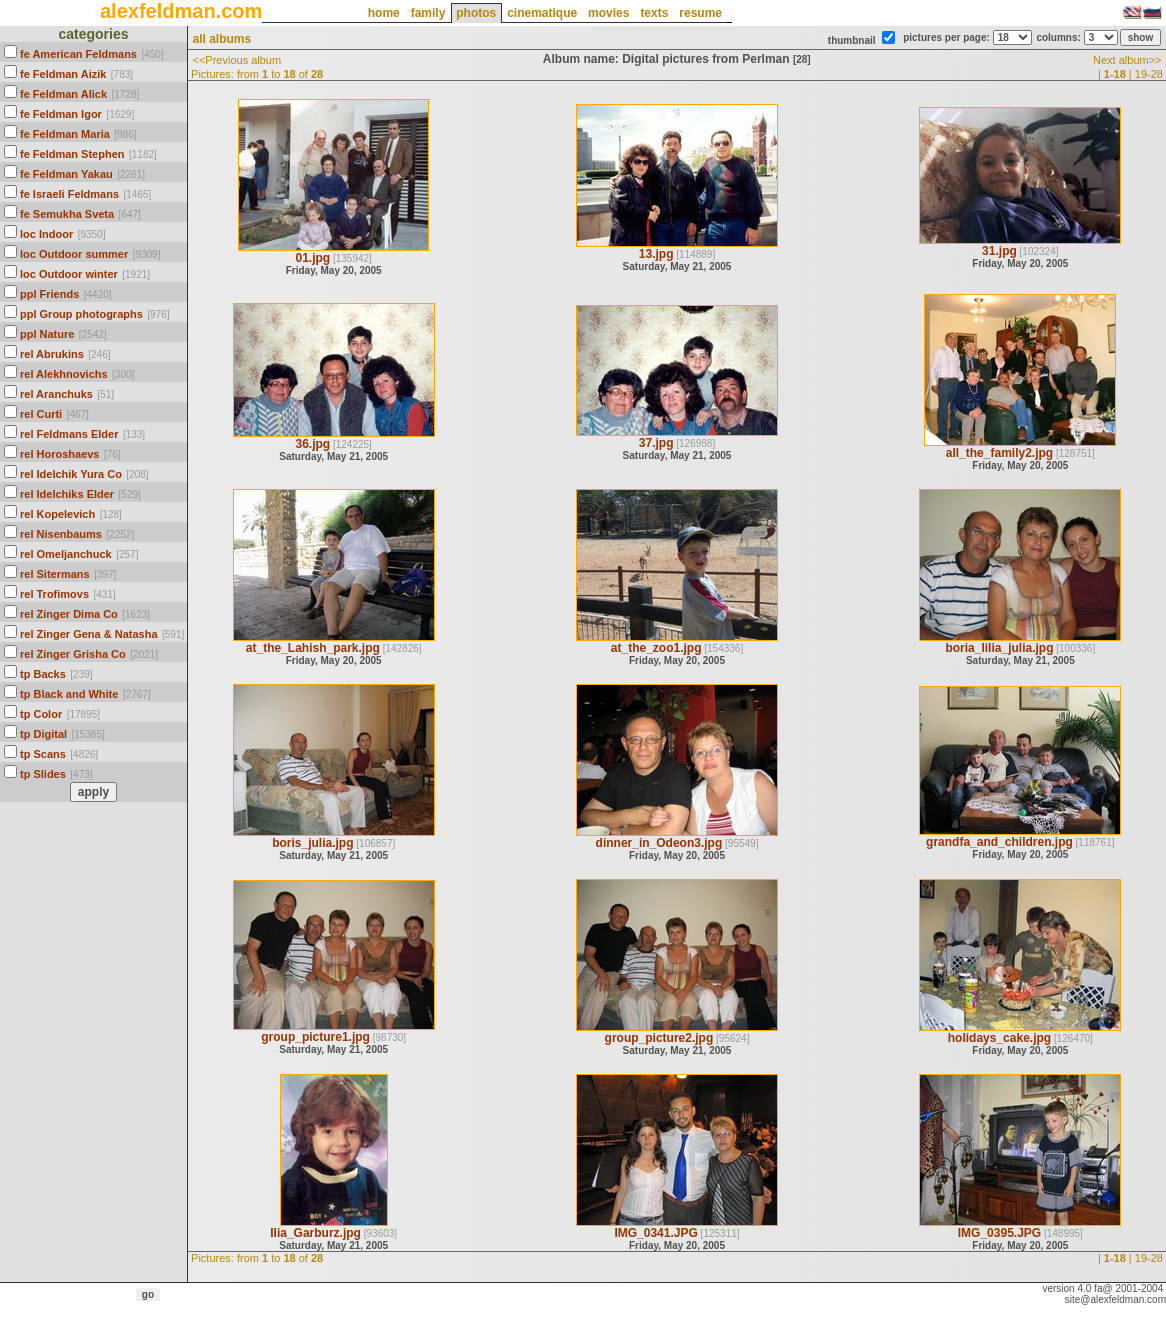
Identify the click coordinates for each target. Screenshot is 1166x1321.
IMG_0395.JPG (999, 1233)
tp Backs (43, 674)
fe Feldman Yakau (66, 174)
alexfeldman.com (181, 11)
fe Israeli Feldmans (69, 194)
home (384, 13)
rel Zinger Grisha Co (73, 654)
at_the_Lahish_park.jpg (313, 648)
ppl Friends (49, 294)
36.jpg (312, 444)
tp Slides (43, 774)
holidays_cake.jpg (999, 1038)
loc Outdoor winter (69, 274)
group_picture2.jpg (659, 1038)
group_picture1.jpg (315, 1037)
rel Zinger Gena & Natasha (89, 634)
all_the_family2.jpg (999, 453)
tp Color (41, 714)
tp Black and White (69, 694)
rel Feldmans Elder (69, 434)
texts (654, 13)
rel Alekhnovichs (64, 374)
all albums (221, 39)
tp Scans (43, 754)
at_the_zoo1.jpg (656, 648)
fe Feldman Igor (61, 114)
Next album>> (1127, 60)
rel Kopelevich (57, 514)
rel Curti (41, 414)
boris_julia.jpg (312, 843)
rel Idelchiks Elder (67, 494)
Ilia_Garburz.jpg (315, 1233)
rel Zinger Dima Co (69, 614)
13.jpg (656, 254)
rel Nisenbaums (61, 534)
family (428, 13)
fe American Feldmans (78, 54)
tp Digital (43, 734)
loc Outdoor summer (74, 254)
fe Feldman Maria (65, 134)
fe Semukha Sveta (67, 214)
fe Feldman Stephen (72, 154)
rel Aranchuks (56, 394)
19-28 (1149, 74)
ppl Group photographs (81, 314)
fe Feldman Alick (63, 94)
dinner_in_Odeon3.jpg (659, 843)
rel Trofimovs (54, 594)
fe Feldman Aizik (63, 74)
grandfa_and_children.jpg (999, 842)
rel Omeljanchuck (66, 554)
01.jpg (312, 258)
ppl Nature (47, 334)
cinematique (542, 13)
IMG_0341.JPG (655, 1233)
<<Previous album (236, 60)
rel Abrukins (52, 354)
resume (700, 13)
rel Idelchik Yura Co (71, 474)
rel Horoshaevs (59, 454)
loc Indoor (46, 234)
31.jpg (999, 251)
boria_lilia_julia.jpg (999, 648)
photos (476, 13)
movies (608, 13)
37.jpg (656, 443)
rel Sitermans (55, 574)
